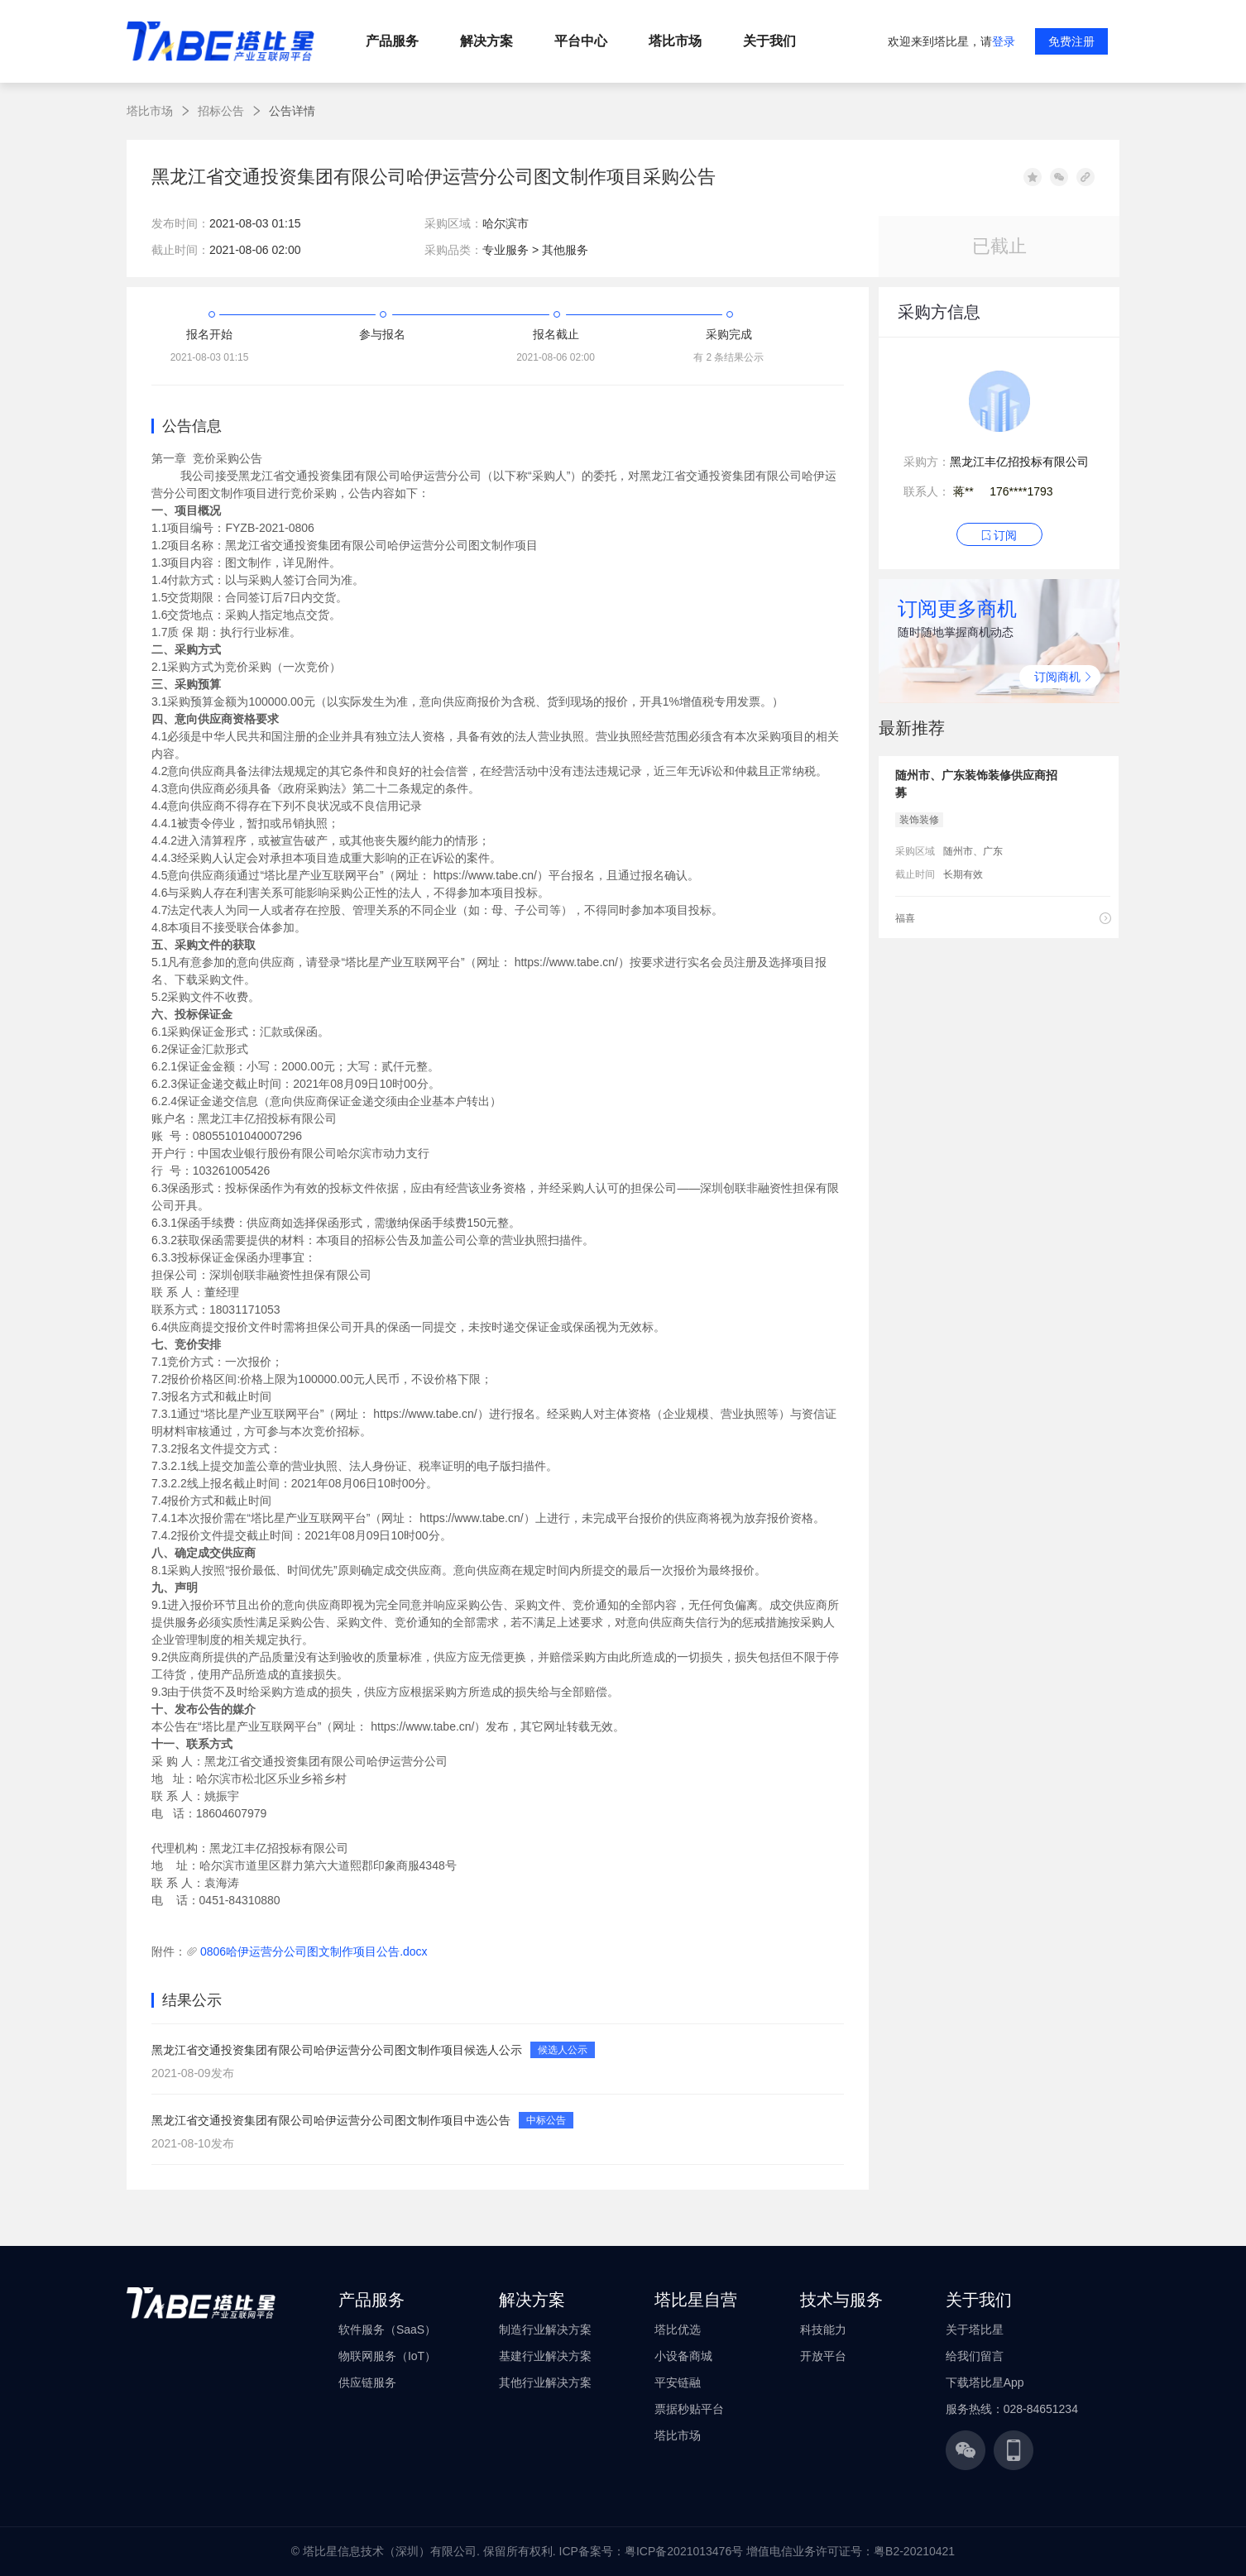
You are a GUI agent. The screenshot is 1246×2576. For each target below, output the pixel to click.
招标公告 (221, 110)
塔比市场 (150, 110)
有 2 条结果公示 (728, 357)
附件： (168, 1951)
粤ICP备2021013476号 (684, 2551)
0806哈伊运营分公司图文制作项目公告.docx (314, 1951)
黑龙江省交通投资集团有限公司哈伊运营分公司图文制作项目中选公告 (330, 2120)
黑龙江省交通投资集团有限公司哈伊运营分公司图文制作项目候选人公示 (336, 2049)
